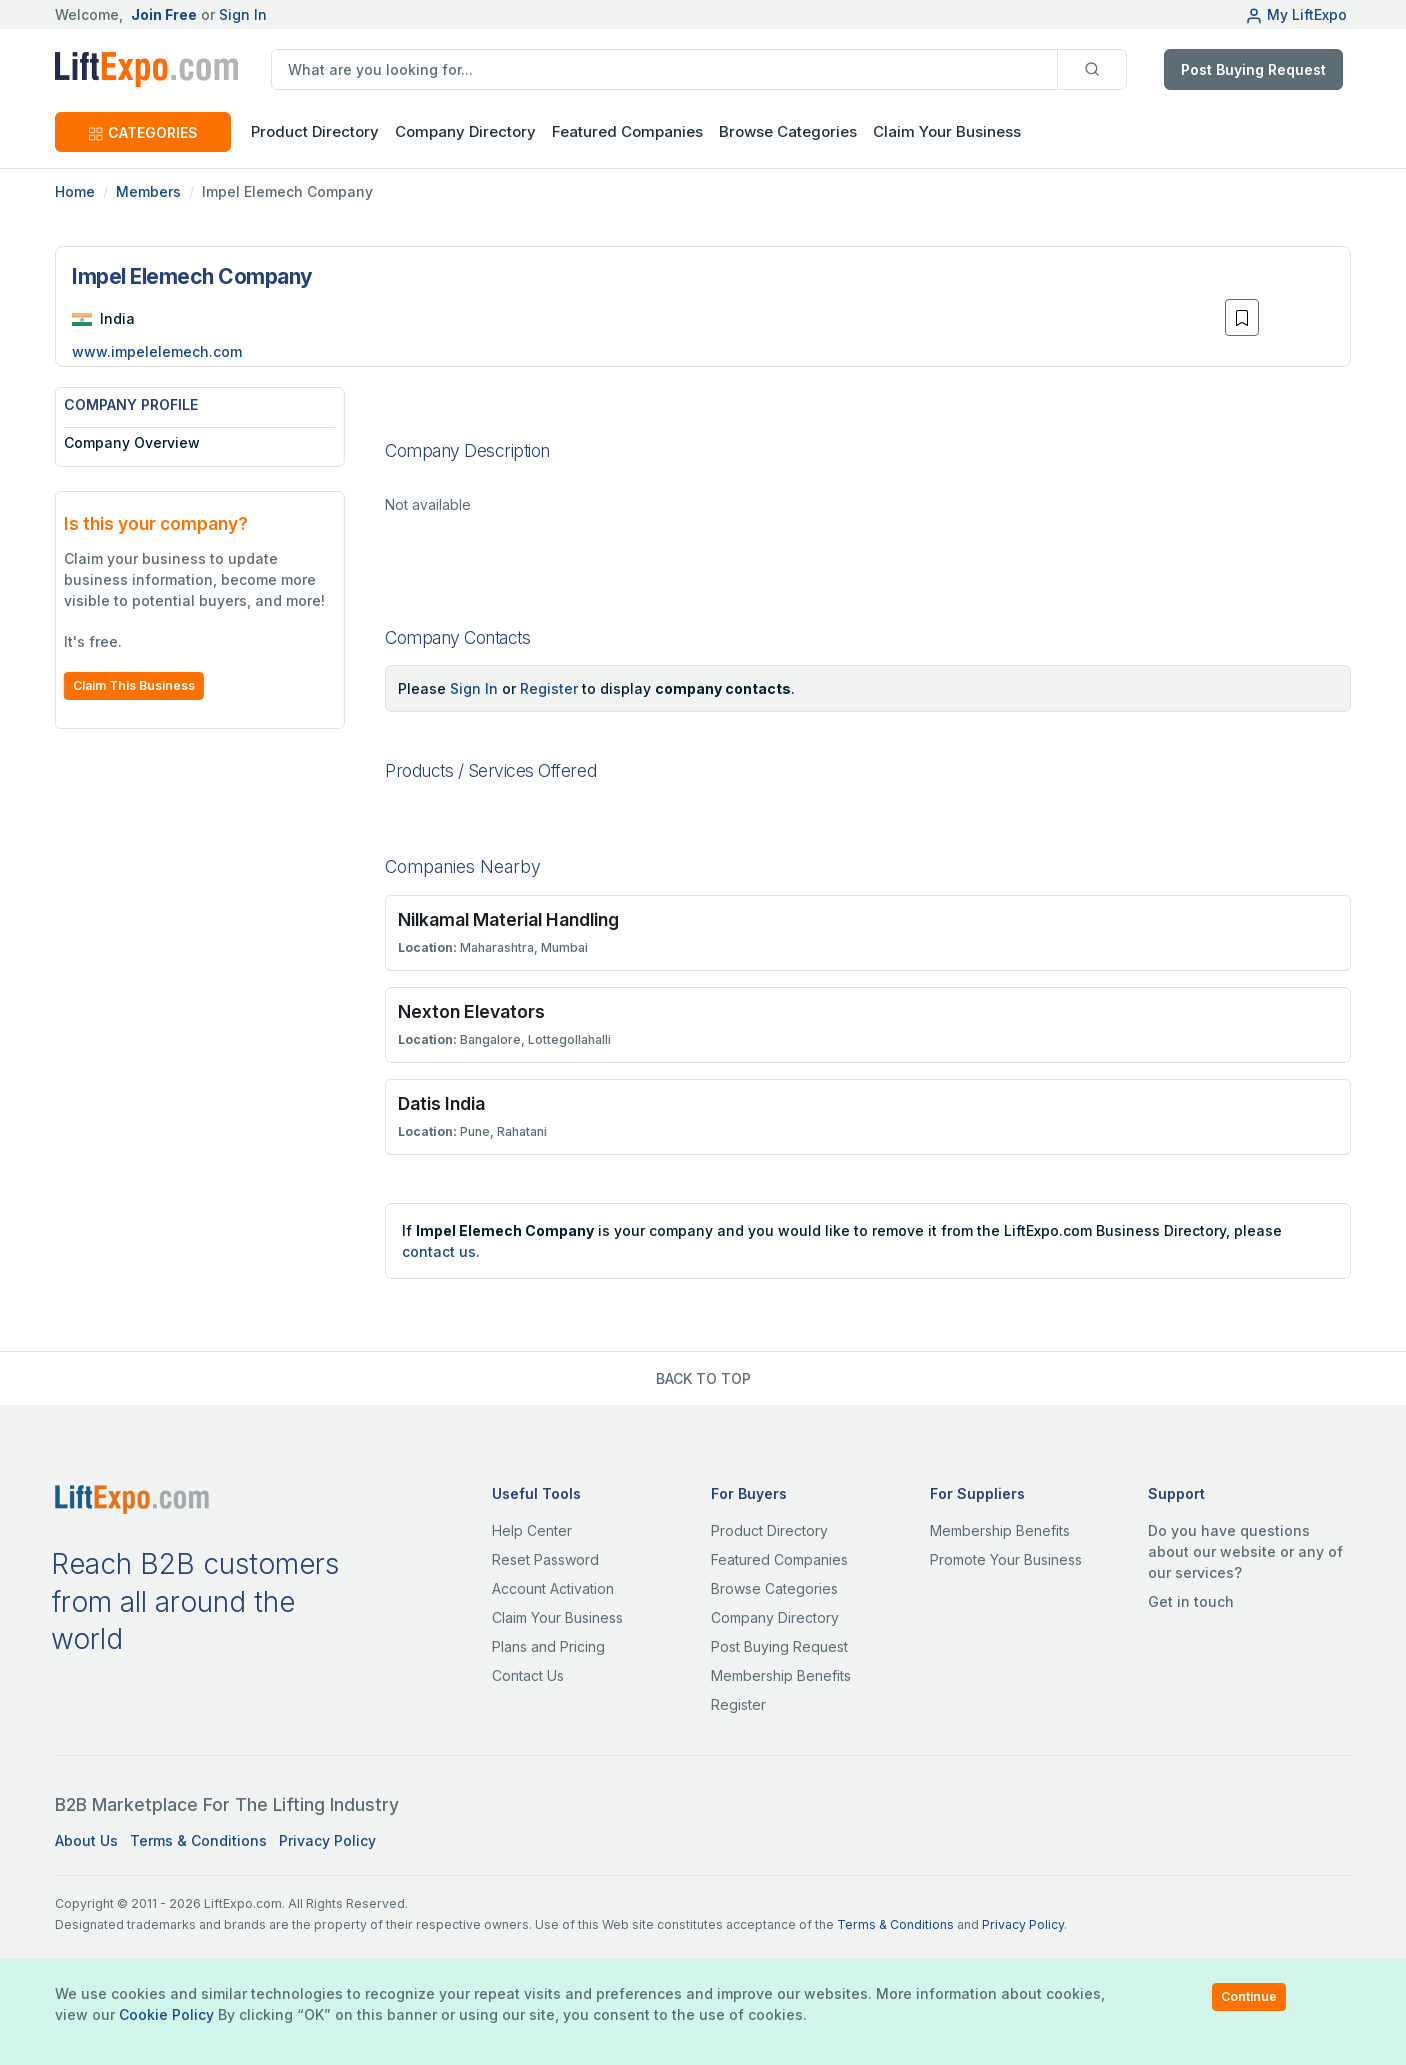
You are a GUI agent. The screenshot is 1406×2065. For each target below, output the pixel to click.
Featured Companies (627, 131)
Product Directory (769, 1530)
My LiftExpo (1296, 14)
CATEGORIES (143, 132)
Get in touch (1191, 1601)
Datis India (441, 1103)
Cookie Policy (166, 2014)
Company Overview (132, 442)
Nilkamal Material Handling (508, 919)
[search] (664, 69)
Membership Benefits (781, 1675)
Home (75, 191)
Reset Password (545, 1559)
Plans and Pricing (548, 1646)
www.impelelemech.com (157, 351)
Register (549, 688)
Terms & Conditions (198, 1840)
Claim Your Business (947, 131)
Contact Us (528, 1675)
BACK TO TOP (703, 1378)
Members (148, 191)
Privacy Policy (327, 1840)
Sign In (243, 14)
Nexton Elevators (471, 1011)
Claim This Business (134, 685)
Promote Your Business (1006, 1559)
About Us (86, 1840)
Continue (1249, 1996)
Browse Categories (788, 131)
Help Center (532, 1530)
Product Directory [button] (315, 131)
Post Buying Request (1253, 69)
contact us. (441, 1251)
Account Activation (553, 1588)
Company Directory (465, 131)
